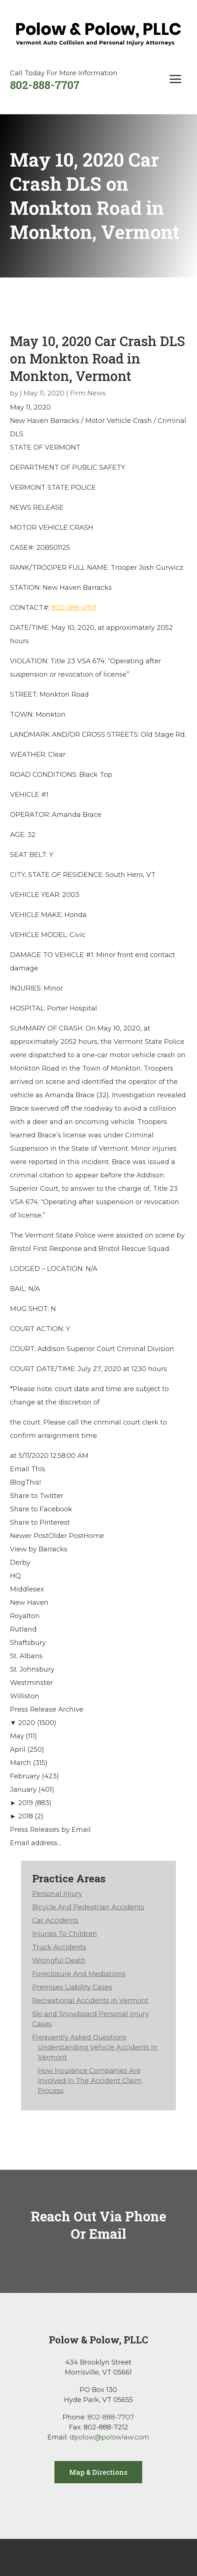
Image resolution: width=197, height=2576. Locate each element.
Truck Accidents (59, 1947)
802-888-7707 (45, 85)
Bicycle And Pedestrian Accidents (88, 1907)
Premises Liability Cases (72, 1987)
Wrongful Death (59, 1960)
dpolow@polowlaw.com (109, 2437)
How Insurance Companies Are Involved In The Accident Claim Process (90, 2081)
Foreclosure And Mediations (79, 1974)
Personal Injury (57, 1894)
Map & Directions (98, 2472)
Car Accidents (55, 1920)
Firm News (88, 393)
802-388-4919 (73, 608)
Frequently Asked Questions (79, 2037)
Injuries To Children (64, 1934)
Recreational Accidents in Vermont (90, 2001)
